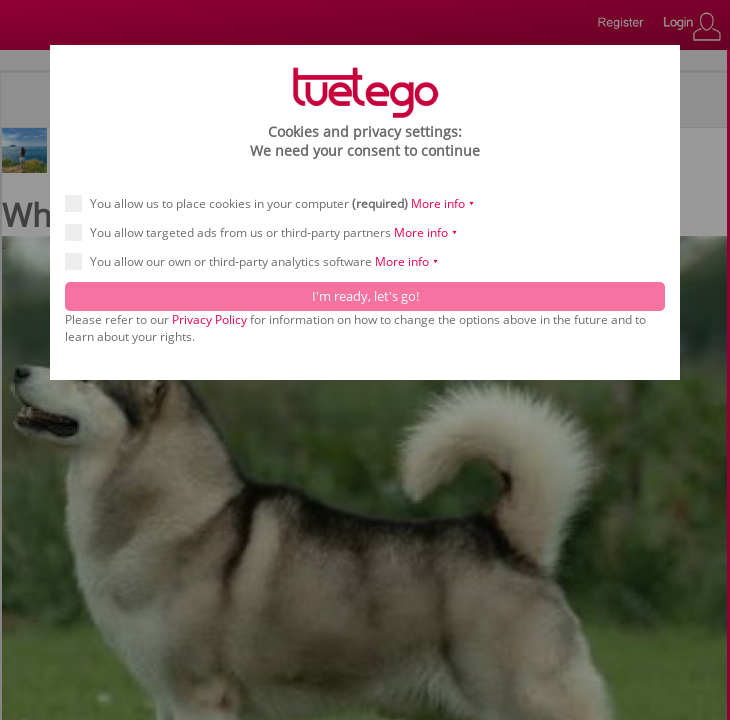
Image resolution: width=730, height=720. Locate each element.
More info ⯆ (443, 203)
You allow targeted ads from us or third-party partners (268, 232)
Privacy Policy (209, 319)
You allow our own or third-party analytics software (258, 261)
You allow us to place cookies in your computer (276, 203)
